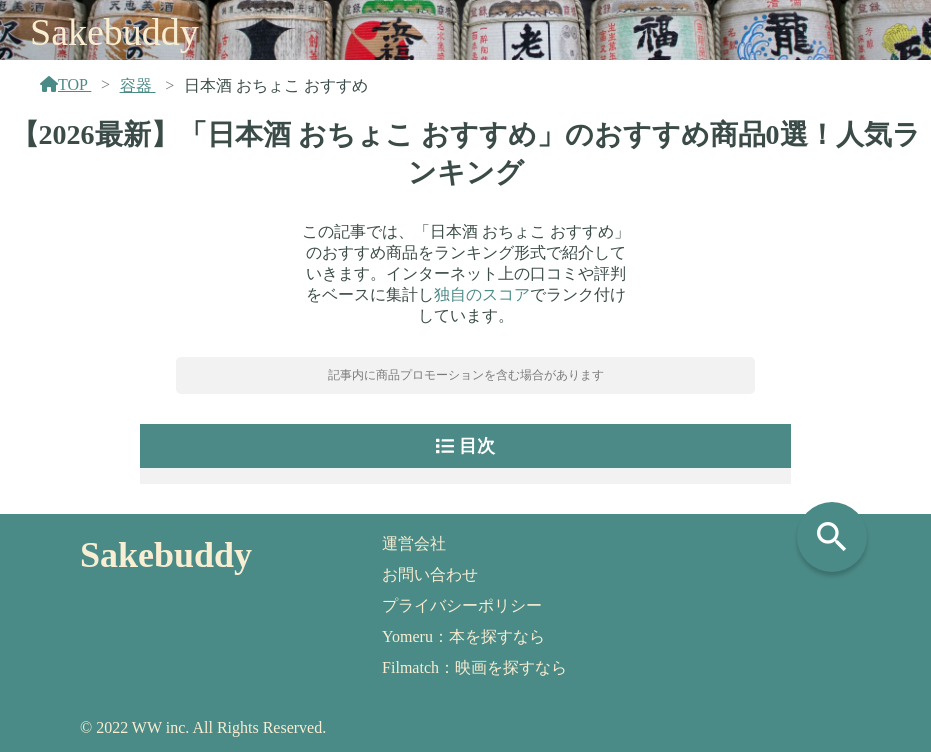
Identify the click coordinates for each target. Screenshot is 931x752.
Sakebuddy (114, 32)
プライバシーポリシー (462, 605)
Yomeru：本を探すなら (463, 636)
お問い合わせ (430, 574)
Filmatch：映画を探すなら (474, 667)
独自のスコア (482, 294)
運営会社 (414, 543)
